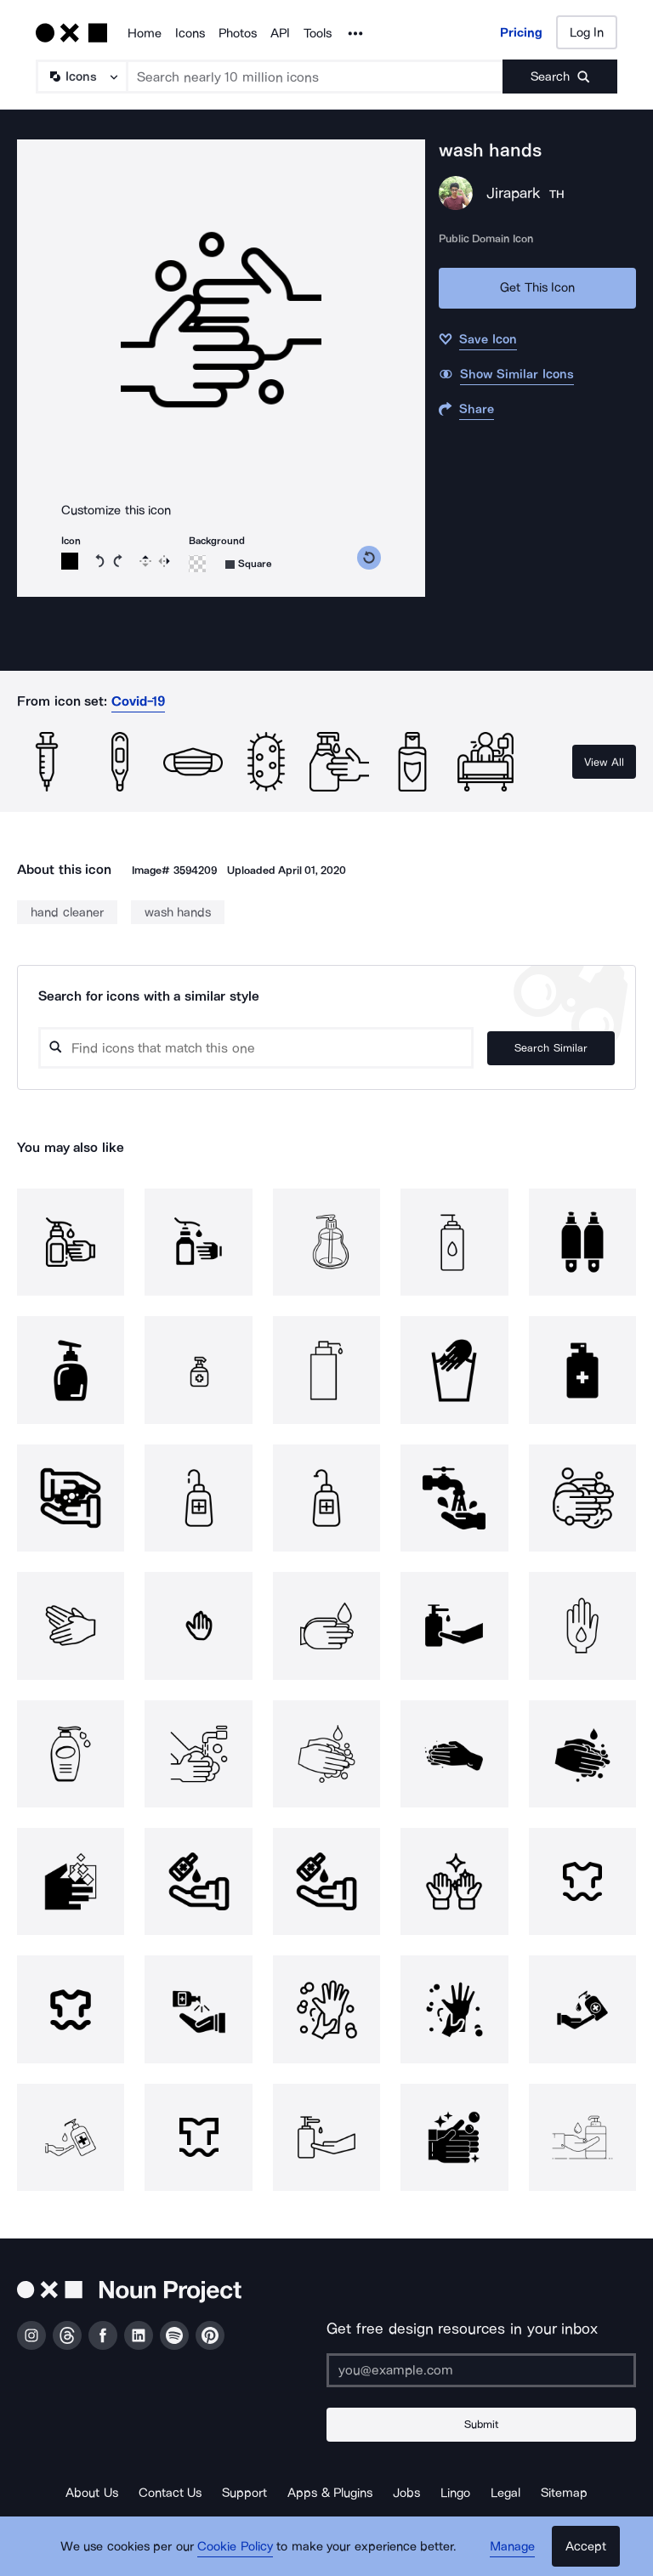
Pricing (521, 32)
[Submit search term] (560, 77)
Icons (190, 33)
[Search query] (256, 1048)
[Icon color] (69, 561)
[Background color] (197, 563)
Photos (238, 33)
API (280, 33)
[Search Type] (81, 77)
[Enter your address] (481, 2370)
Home (145, 33)
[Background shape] (248, 564)
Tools (318, 33)
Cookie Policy (235, 2546)
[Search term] (315, 77)
